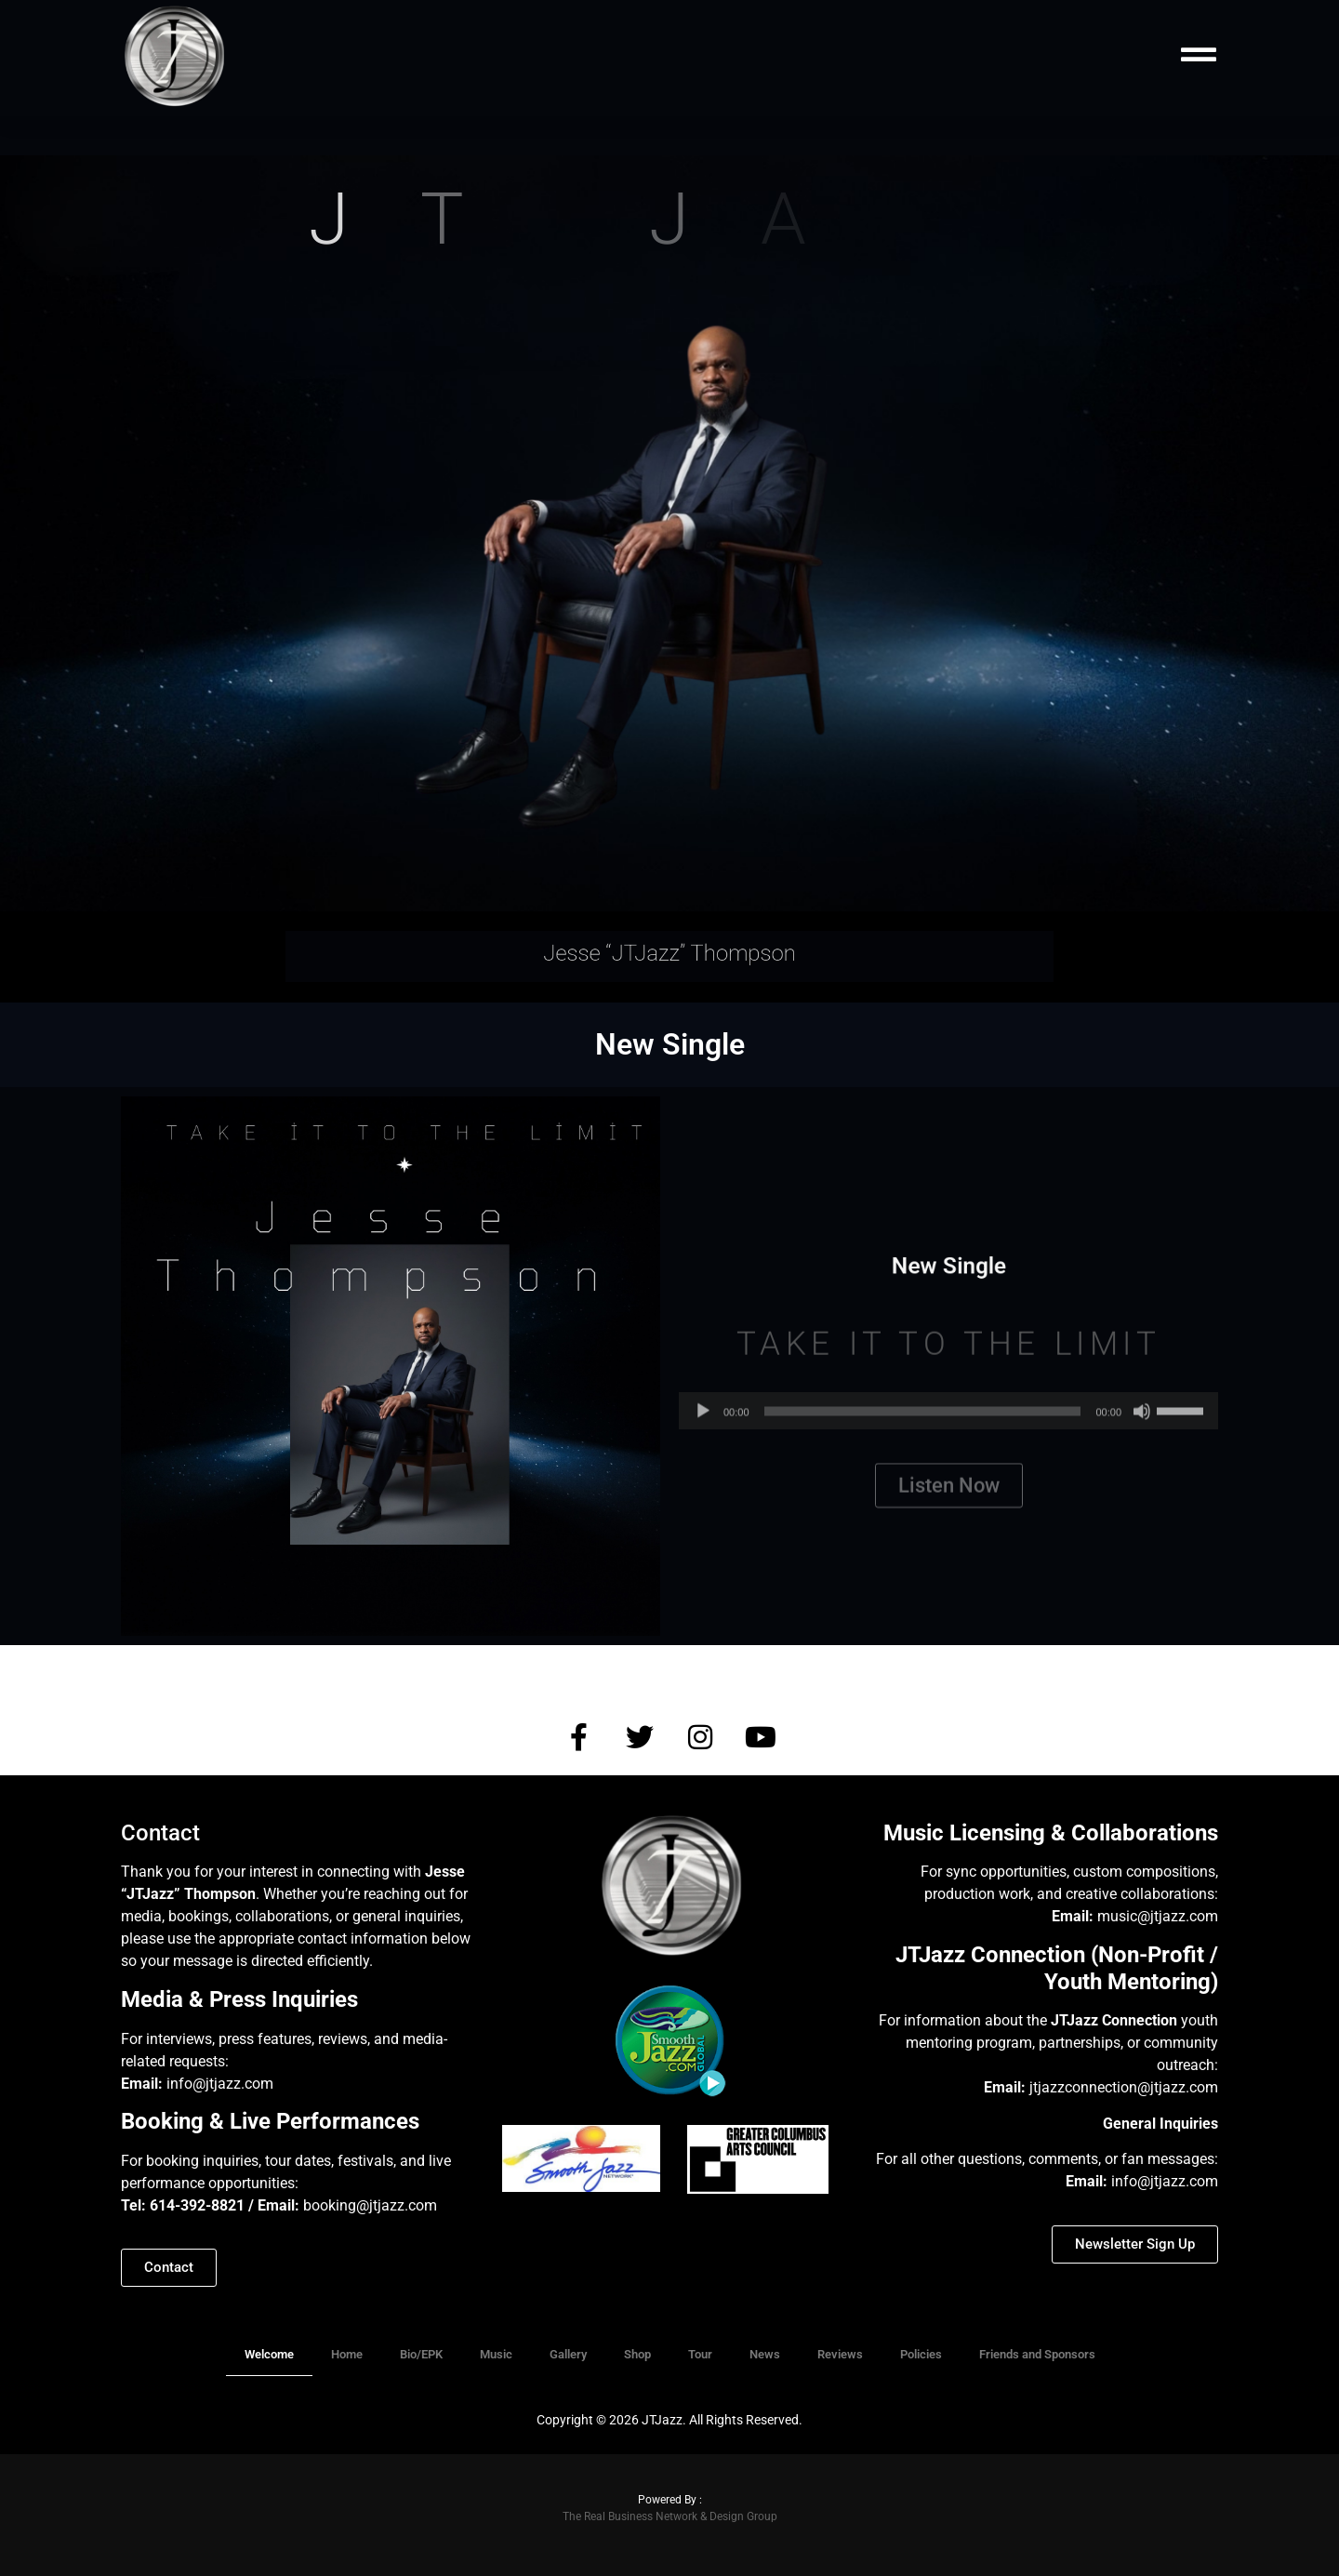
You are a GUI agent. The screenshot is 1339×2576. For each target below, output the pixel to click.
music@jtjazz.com (1157, 1916)
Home (347, 2354)
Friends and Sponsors (1037, 2354)
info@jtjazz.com (219, 2083)
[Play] (703, 1435)
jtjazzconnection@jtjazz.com (1123, 2087)
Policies (921, 2354)
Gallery (568, 2354)
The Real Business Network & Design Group (670, 2516)
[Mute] (1142, 1435)
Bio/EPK (421, 2354)
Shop (637, 2354)
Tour (700, 2354)
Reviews (840, 2354)
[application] (948, 1435)
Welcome (269, 2354)
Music (496, 2354)
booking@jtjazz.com (372, 2205)
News (764, 2354)
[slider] (922, 1435)
